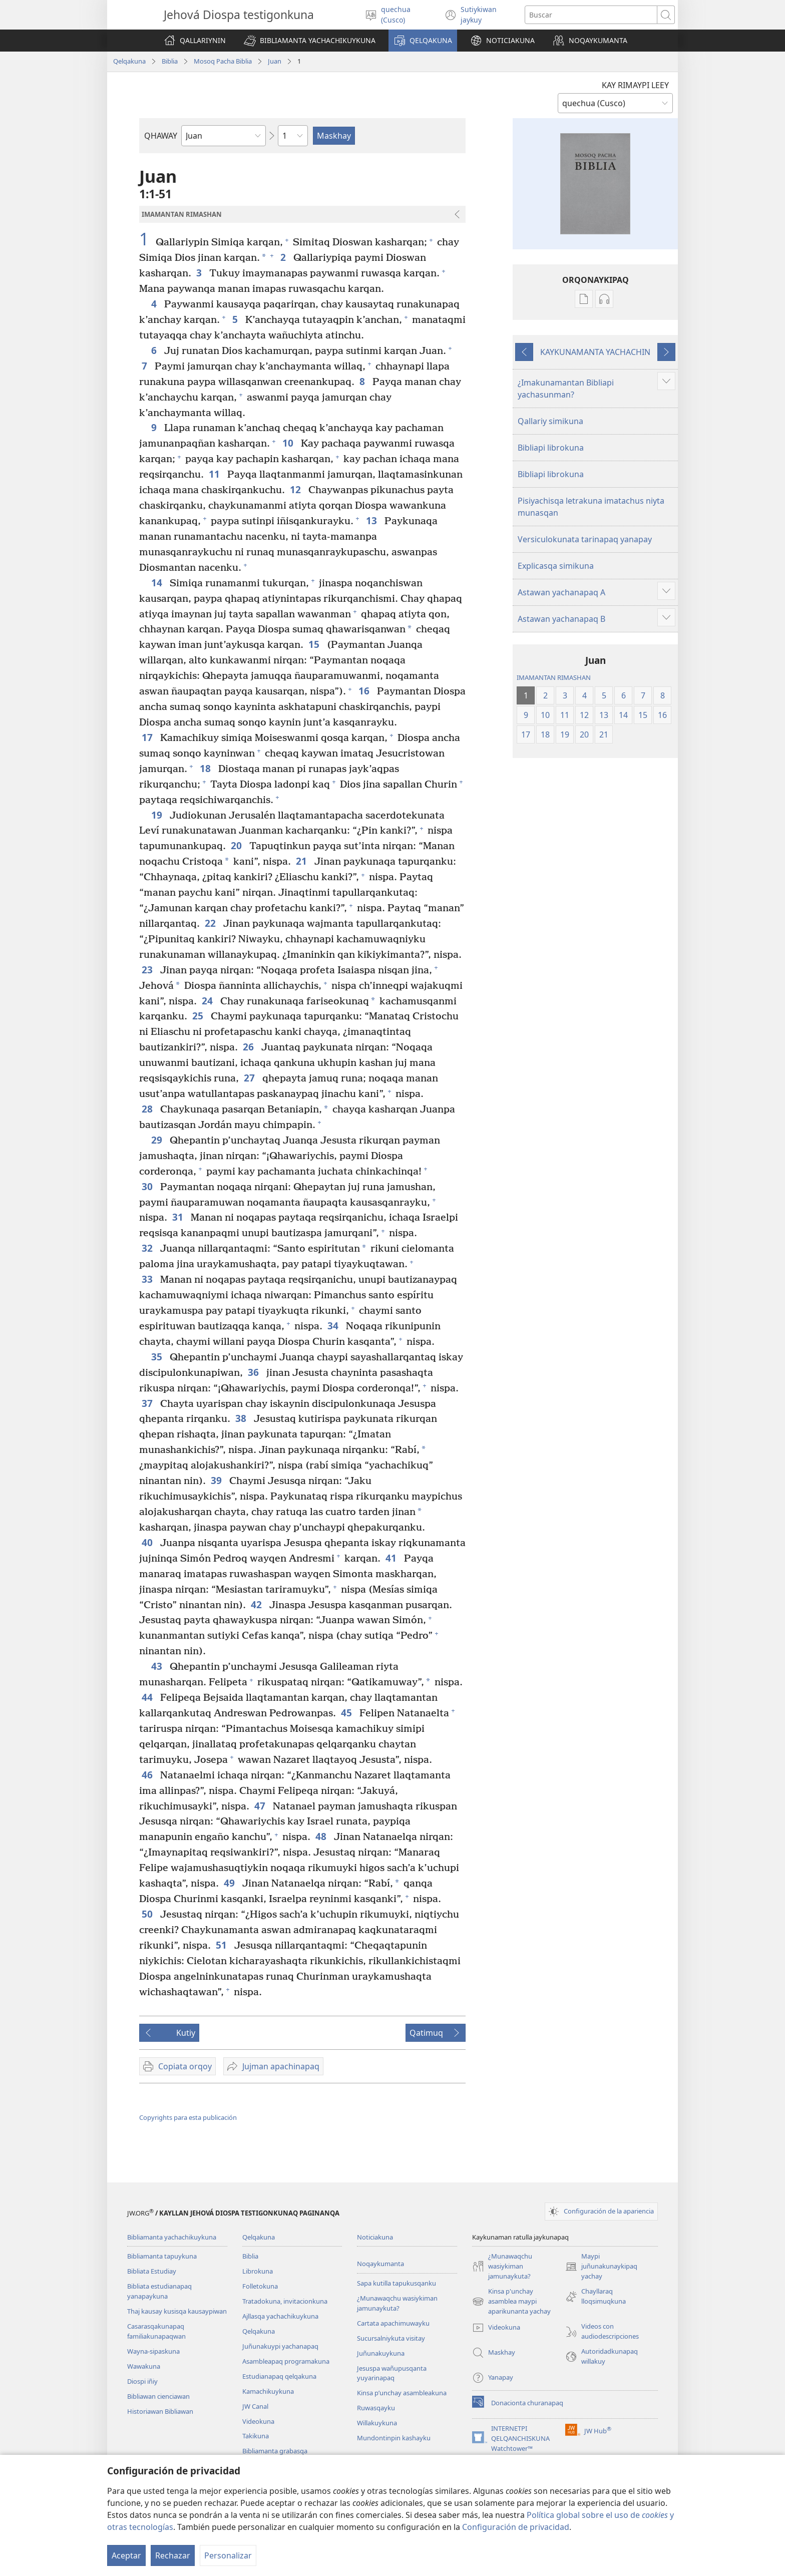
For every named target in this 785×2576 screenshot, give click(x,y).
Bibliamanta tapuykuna (162, 2256)
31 (179, 1217)
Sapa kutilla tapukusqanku (396, 2283)
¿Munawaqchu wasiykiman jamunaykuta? (397, 2303)
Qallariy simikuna (550, 421)
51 (222, 1945)
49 (230, 1883)
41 (392, 1558)
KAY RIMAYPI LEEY (635, 85)
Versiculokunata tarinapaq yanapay (585, 539)
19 (158, 815)
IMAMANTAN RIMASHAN (554, 677)
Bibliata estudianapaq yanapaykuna (159, 2291)
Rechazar (172, 2555)
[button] (309, 41)
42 (257, 1604)
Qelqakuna (129, 61)
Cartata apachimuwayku (393, 2323)
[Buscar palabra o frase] (591, 15)
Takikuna (255, 2435)
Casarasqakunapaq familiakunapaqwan (156, 2331)
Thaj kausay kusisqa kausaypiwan (177, 2311)
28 (148, 1109)
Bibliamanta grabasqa (274, 2450)
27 (250, 1077)
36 (254, 1372)
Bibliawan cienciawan (158, 2396)
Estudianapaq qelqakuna (279, 2376)
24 (208, 1000)
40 (148, 1542)
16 (365, 690)
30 (148, 1186)
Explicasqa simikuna (556, 565)
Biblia (170, 61)
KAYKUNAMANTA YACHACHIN (595, 351)
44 (148, 1697)
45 (347, 1712)
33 (148, 1279)
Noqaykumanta (380, 2263)
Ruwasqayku (376, 2407)
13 (372, 520)
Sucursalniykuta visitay (391, 2338)
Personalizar (228, 2555)
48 (322, 1836)
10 (289, 443)
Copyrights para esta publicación (188, 2117)
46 (148, 1774)
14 (158, 582)
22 (211, 923)
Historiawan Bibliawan (160, 2411)
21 (302, 861)
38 (242, 1418)
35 (158, 1356)
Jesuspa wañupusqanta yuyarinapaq (392, 2373)
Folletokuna (260, 2286)
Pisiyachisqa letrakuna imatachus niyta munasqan (591, 506)
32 (148, 1248)
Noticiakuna (375, 2237)
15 (315, 644)
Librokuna (257, 2271)
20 (237, 845)
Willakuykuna (377, 2422)
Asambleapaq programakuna (285, 2361)
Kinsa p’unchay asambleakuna (402, 2392)
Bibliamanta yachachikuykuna (171, 2237)
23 (148, 969)
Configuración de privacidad (515, 2526)
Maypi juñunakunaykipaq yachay (601, 2267)
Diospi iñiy (142, 2381)
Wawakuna (143, 2366)
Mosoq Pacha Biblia (223, 61)
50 (148, 1914)
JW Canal (255, 2406)
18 (206, 768)
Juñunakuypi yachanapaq (280, 2346)
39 (217, 1480)
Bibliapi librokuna (551, 447)
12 (296, 489)
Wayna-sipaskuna (153, 2351)
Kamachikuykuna (268, 2391)
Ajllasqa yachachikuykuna (280, 2316)
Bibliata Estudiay (151, 2271)
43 (158, 1666)
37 (148, 1403)
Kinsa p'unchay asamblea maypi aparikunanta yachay (511, 2302)
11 (215, 474)
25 (199, 1015)
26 (249, 1046)
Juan (274, 61)
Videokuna (258, 2421)
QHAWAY (160, 135)
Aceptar (126, 2555)
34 (334, 1325)
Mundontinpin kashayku (394, 2437)
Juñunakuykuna (381, 2353)
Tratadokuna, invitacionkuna (284, 2301)
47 (261, 1805)
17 (148, 737)
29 (158, 1140)
